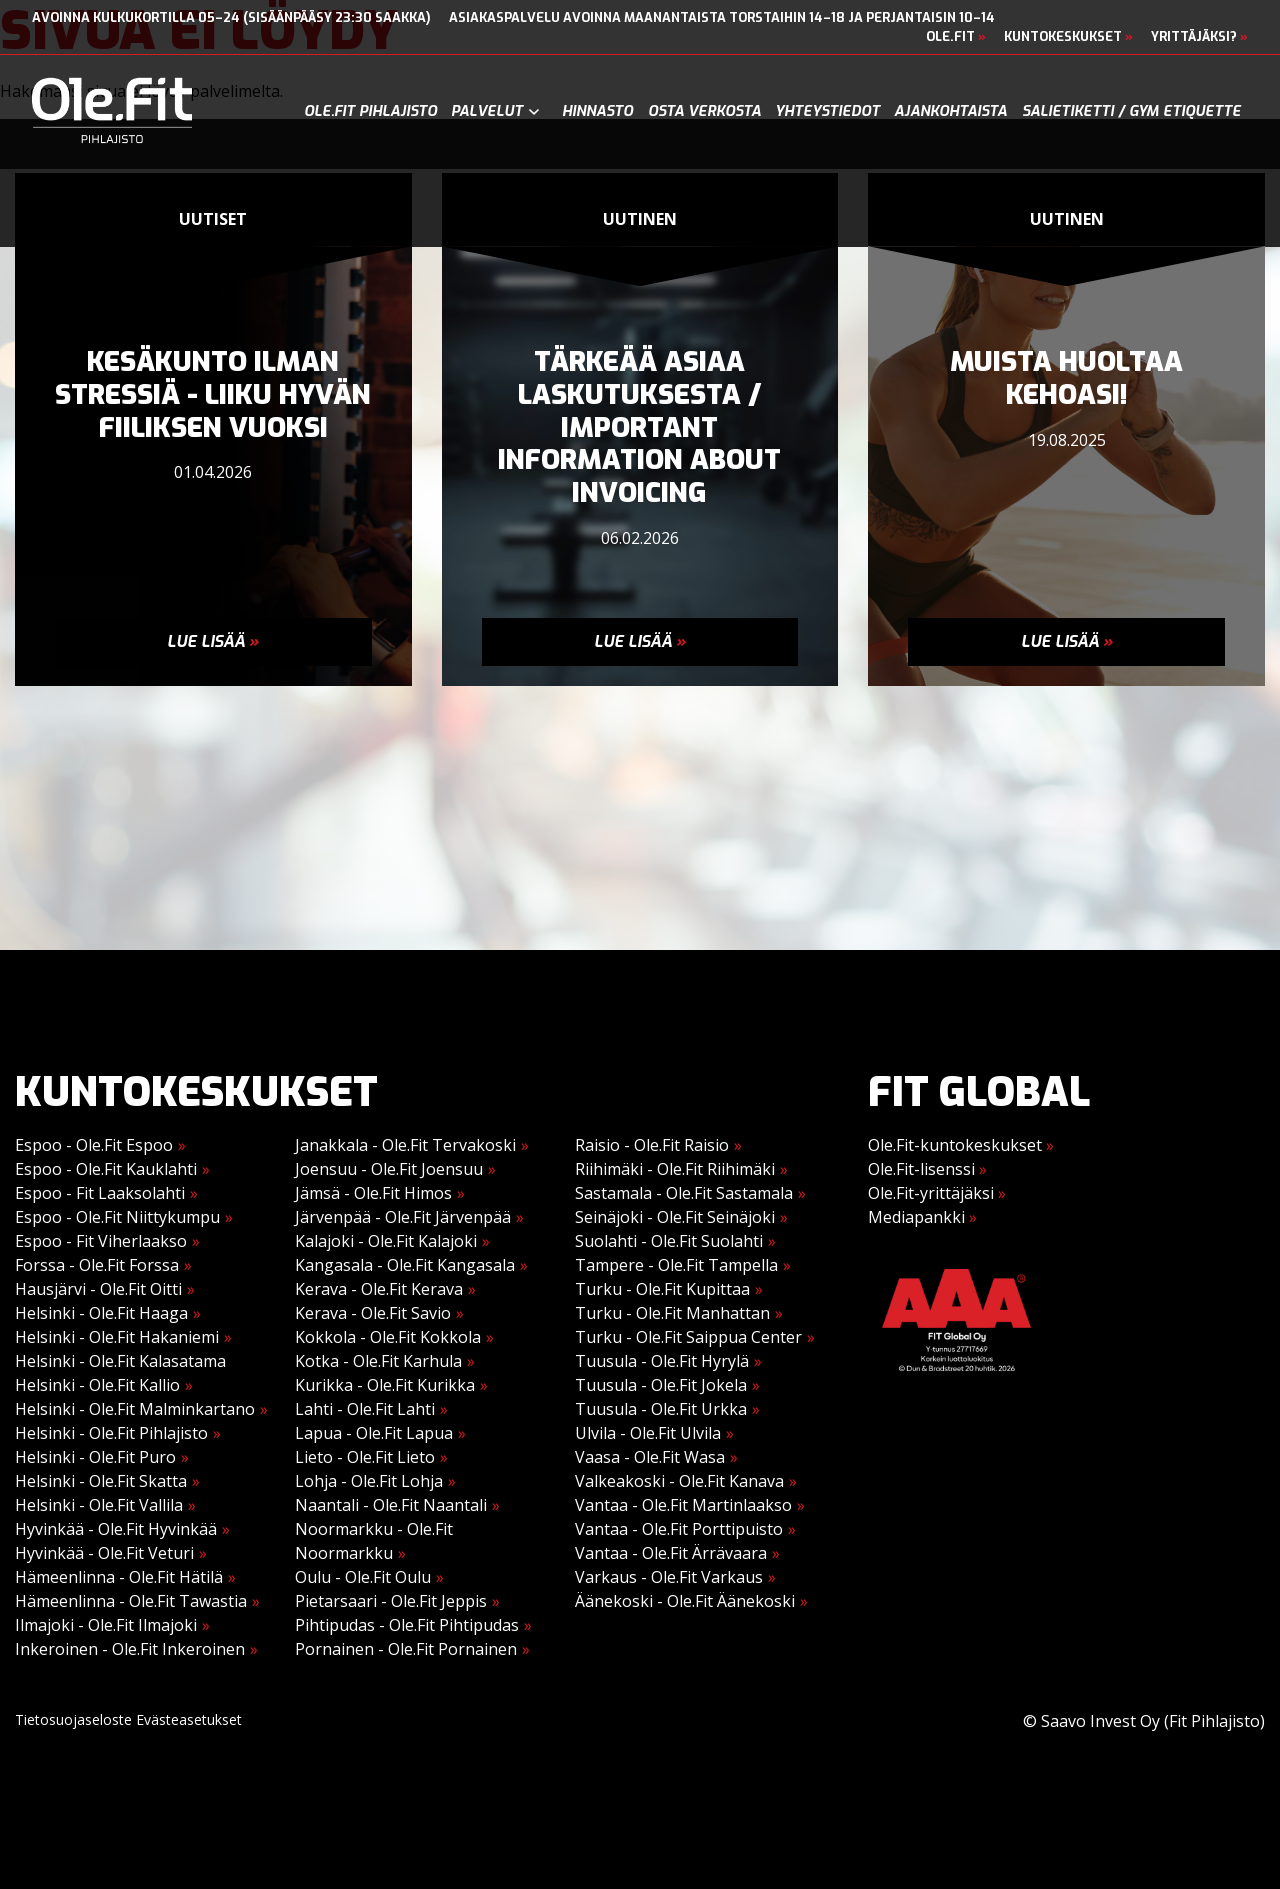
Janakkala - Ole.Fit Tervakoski (405, 1145)
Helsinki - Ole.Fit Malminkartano (135, 1409)
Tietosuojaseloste (73, 1719)
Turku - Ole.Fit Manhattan (672, 1313)
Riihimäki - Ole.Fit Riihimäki (675, 1169)
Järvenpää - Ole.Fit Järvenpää (403, 1217)
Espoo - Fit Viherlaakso (101, 1241)
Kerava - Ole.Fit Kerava (379, 1289)
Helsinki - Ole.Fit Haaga (101, 1313)
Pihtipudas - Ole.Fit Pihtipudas (407, 1625)
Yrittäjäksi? (1199, 36)
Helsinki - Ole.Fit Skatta (101, 1481)
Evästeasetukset (189, 1719)
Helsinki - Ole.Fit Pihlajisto (111, 1433)
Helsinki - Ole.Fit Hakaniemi (117, 1337)
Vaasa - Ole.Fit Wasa (650, 1457)
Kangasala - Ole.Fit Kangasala (405, 1265)
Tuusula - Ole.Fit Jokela (661, 1385)
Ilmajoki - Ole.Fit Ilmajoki (106, 1625)
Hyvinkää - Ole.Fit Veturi (104, 1553)
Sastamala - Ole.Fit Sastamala (684, 1193)
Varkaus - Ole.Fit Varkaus (669, 1577)
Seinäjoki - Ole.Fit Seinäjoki (675, 1217)
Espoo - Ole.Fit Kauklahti (106, 1169)
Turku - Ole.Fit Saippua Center (688, 1337)
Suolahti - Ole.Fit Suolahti (669, 1241)
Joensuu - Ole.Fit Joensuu (389, 1169)
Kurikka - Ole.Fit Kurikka (385, 1385)
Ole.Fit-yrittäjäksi (937, 1193)
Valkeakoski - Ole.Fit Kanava (679, 1481)
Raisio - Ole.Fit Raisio (652, 1145)
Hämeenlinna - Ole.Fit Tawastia (131, 1601)
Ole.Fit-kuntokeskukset (961, 1145)
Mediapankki (922, 1217)
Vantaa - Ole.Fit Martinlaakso (683, 1505)
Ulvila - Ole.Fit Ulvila (648, 1433)
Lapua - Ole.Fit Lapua (374, 1433)
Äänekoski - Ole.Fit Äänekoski (685, 1601)
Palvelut (487, 111)
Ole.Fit (956, 36)
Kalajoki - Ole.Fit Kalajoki (386, 1241)
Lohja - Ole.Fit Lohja (369, 1481)
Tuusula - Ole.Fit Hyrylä (662, 1361)
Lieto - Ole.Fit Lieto (365, 1457)
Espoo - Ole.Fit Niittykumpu (117, 1217)
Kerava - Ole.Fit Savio (373, 1313)
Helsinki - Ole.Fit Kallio (97, 1385)
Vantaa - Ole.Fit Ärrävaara (671, 1553)
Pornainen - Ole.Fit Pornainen (406, 1649)
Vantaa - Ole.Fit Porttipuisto (679, 1529)
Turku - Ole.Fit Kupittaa (662, 1289)
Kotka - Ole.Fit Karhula (378, 1361)
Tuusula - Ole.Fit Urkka (661, 1409)
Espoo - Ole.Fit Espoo (94, 1145)
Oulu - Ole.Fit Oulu (363, 1577)
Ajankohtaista (950, 111)
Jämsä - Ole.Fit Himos (373, 1193)
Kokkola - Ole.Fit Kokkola (388, 1337)
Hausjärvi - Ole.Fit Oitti (98, 1289)
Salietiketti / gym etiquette (1131, 111)
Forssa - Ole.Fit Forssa (97, 1265)
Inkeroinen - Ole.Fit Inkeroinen (130, 1649)
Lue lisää (213, 641)
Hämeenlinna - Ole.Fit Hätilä (119, 1577)
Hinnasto (597, 111)
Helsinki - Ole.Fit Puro (95, 1457)
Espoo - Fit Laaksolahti (100, 1193)
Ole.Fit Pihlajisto (370, 111)
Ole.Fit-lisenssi (927, 1169)
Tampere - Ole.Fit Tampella (676, 1265)
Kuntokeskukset (1068, 36)
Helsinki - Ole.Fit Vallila (99, 1505)
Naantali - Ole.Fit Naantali (391, 1505)
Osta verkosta (704, 111)
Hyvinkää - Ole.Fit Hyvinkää (116, 1529)
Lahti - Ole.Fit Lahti (365, 1409)
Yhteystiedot (827, 111)
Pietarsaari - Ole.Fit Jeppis (391, 1601)
